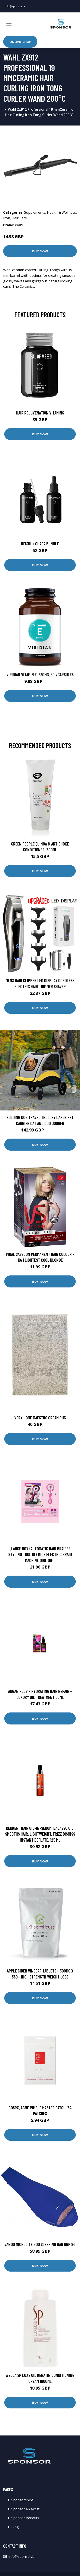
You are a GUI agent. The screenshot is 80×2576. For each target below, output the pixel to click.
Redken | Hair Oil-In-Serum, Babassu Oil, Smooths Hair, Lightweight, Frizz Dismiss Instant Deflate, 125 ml (40, 1833)
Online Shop (20, 41)
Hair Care (19, 218)
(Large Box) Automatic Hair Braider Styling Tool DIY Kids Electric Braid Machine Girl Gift (40, 1554)
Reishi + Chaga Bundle (40, 543)
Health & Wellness (61, 212)
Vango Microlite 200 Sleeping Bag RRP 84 (40, 2244)
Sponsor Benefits (25, 2517)
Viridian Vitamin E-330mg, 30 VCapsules (40, 674)
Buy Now (40, 251)
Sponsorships (22, 2500)
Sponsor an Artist (25, 2509)
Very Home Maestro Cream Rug (40, 1417)
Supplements (34, 212)
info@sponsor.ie (15, 6)
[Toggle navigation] (9, 24)
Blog (15, 2527)
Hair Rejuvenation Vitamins (40, 412)
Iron (6, 218)
